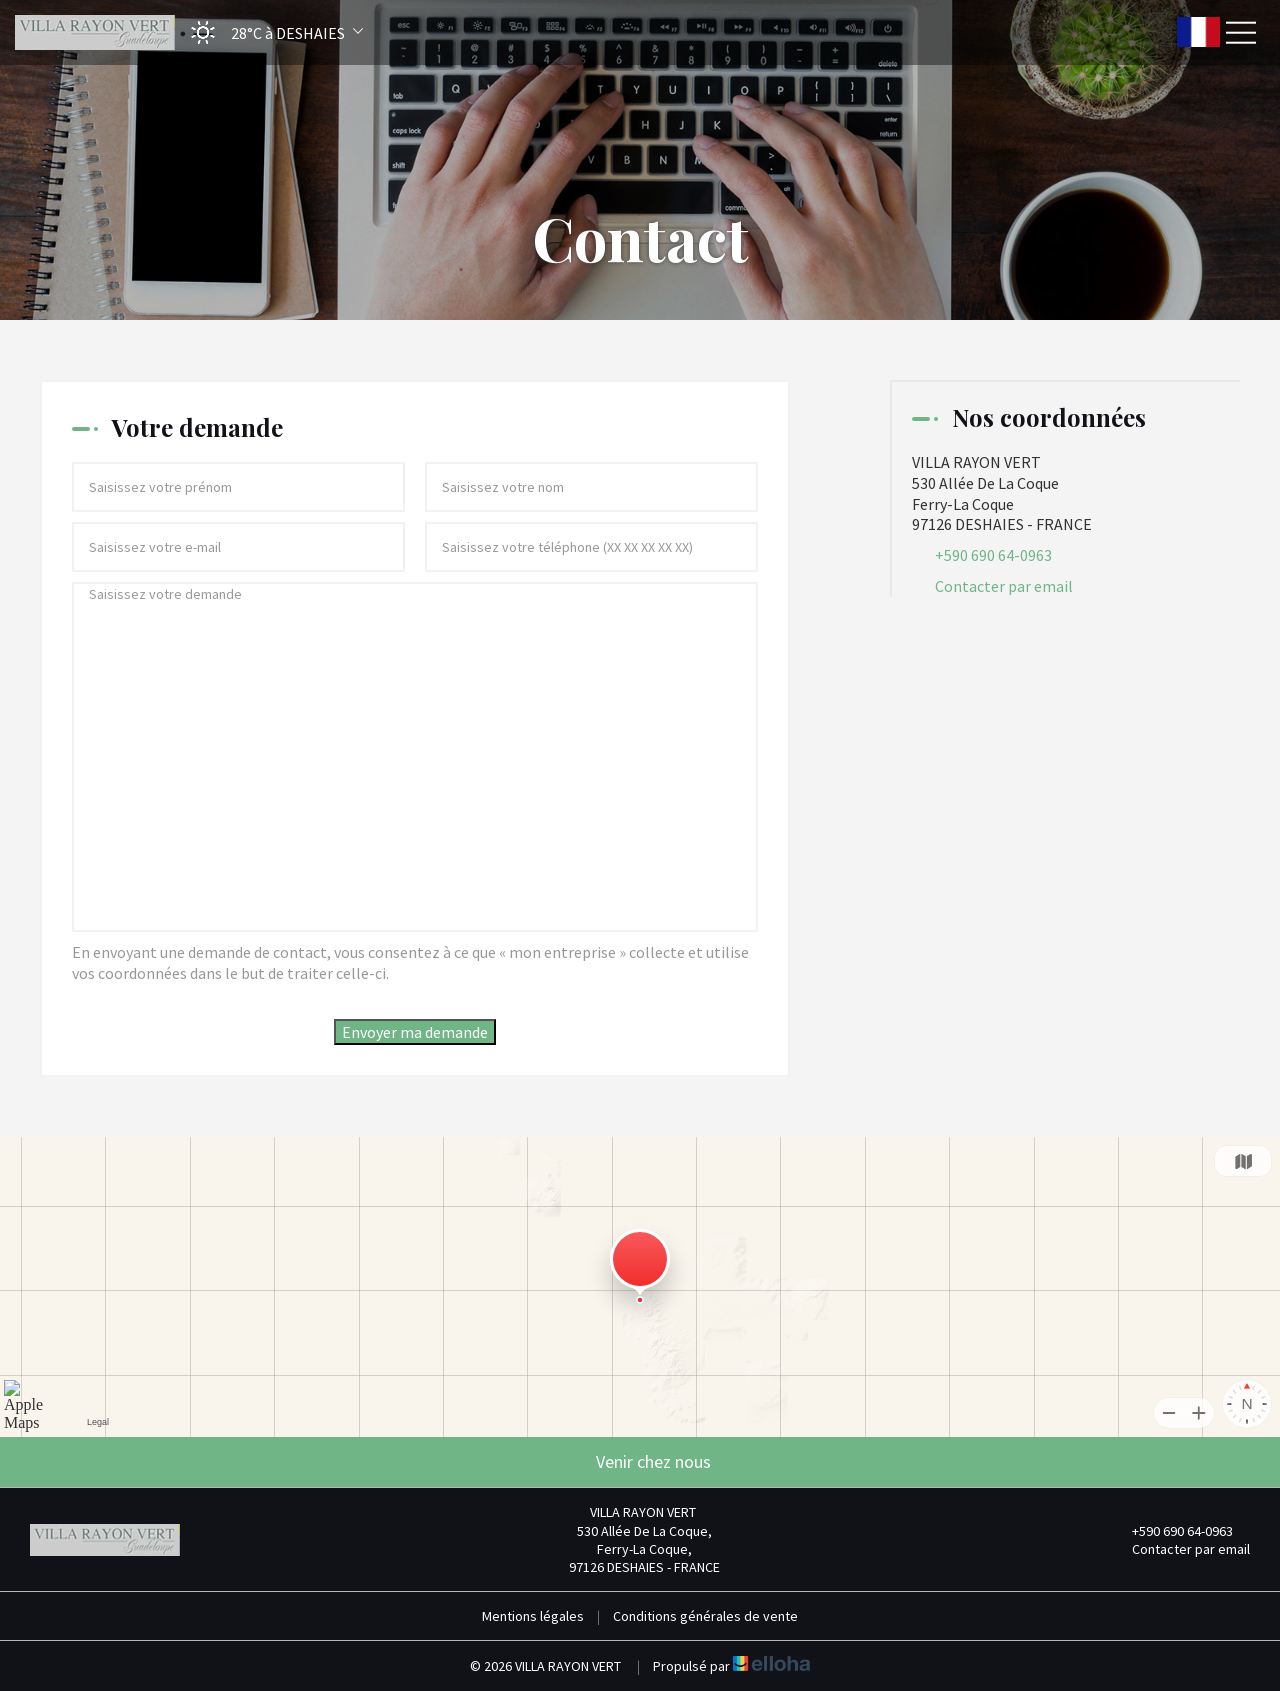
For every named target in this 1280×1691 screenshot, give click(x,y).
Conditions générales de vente (705, 1616)
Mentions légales (533, 1616)
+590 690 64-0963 (1171, 1531)
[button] (270, 32)
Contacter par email (1004, 586)
